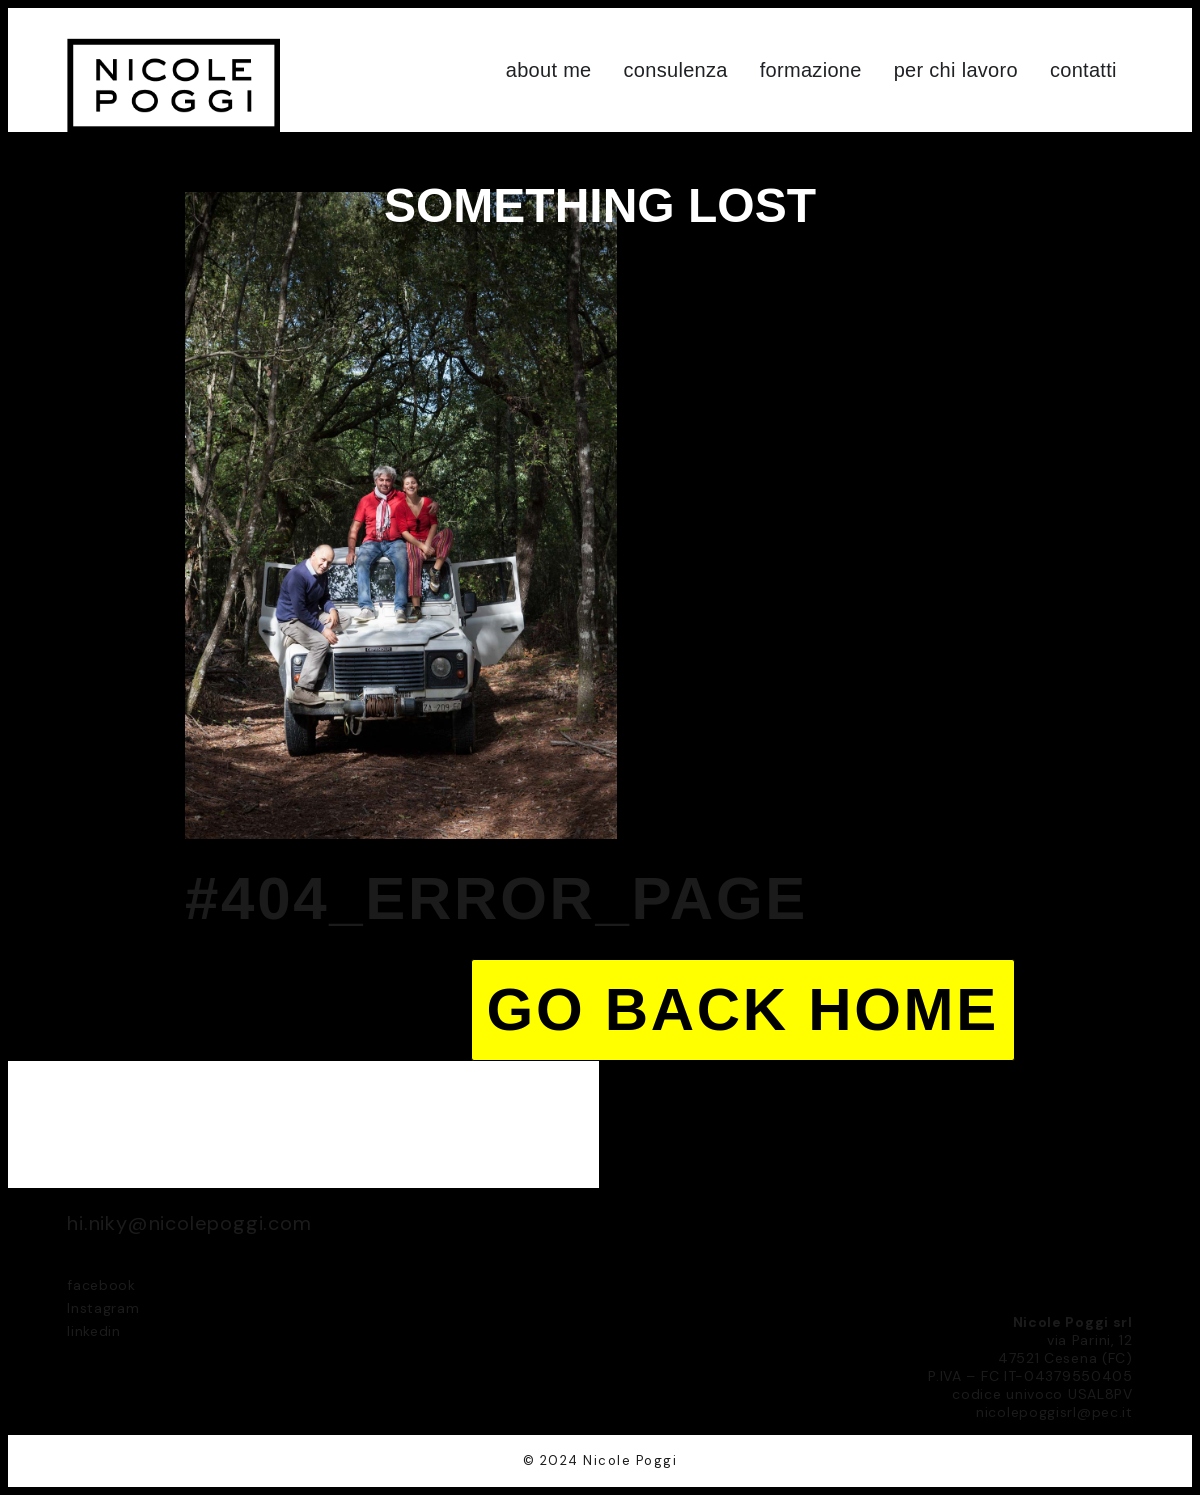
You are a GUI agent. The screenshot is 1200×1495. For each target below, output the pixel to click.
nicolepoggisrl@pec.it (1054, 1412)
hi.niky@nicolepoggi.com (189, 1223)
